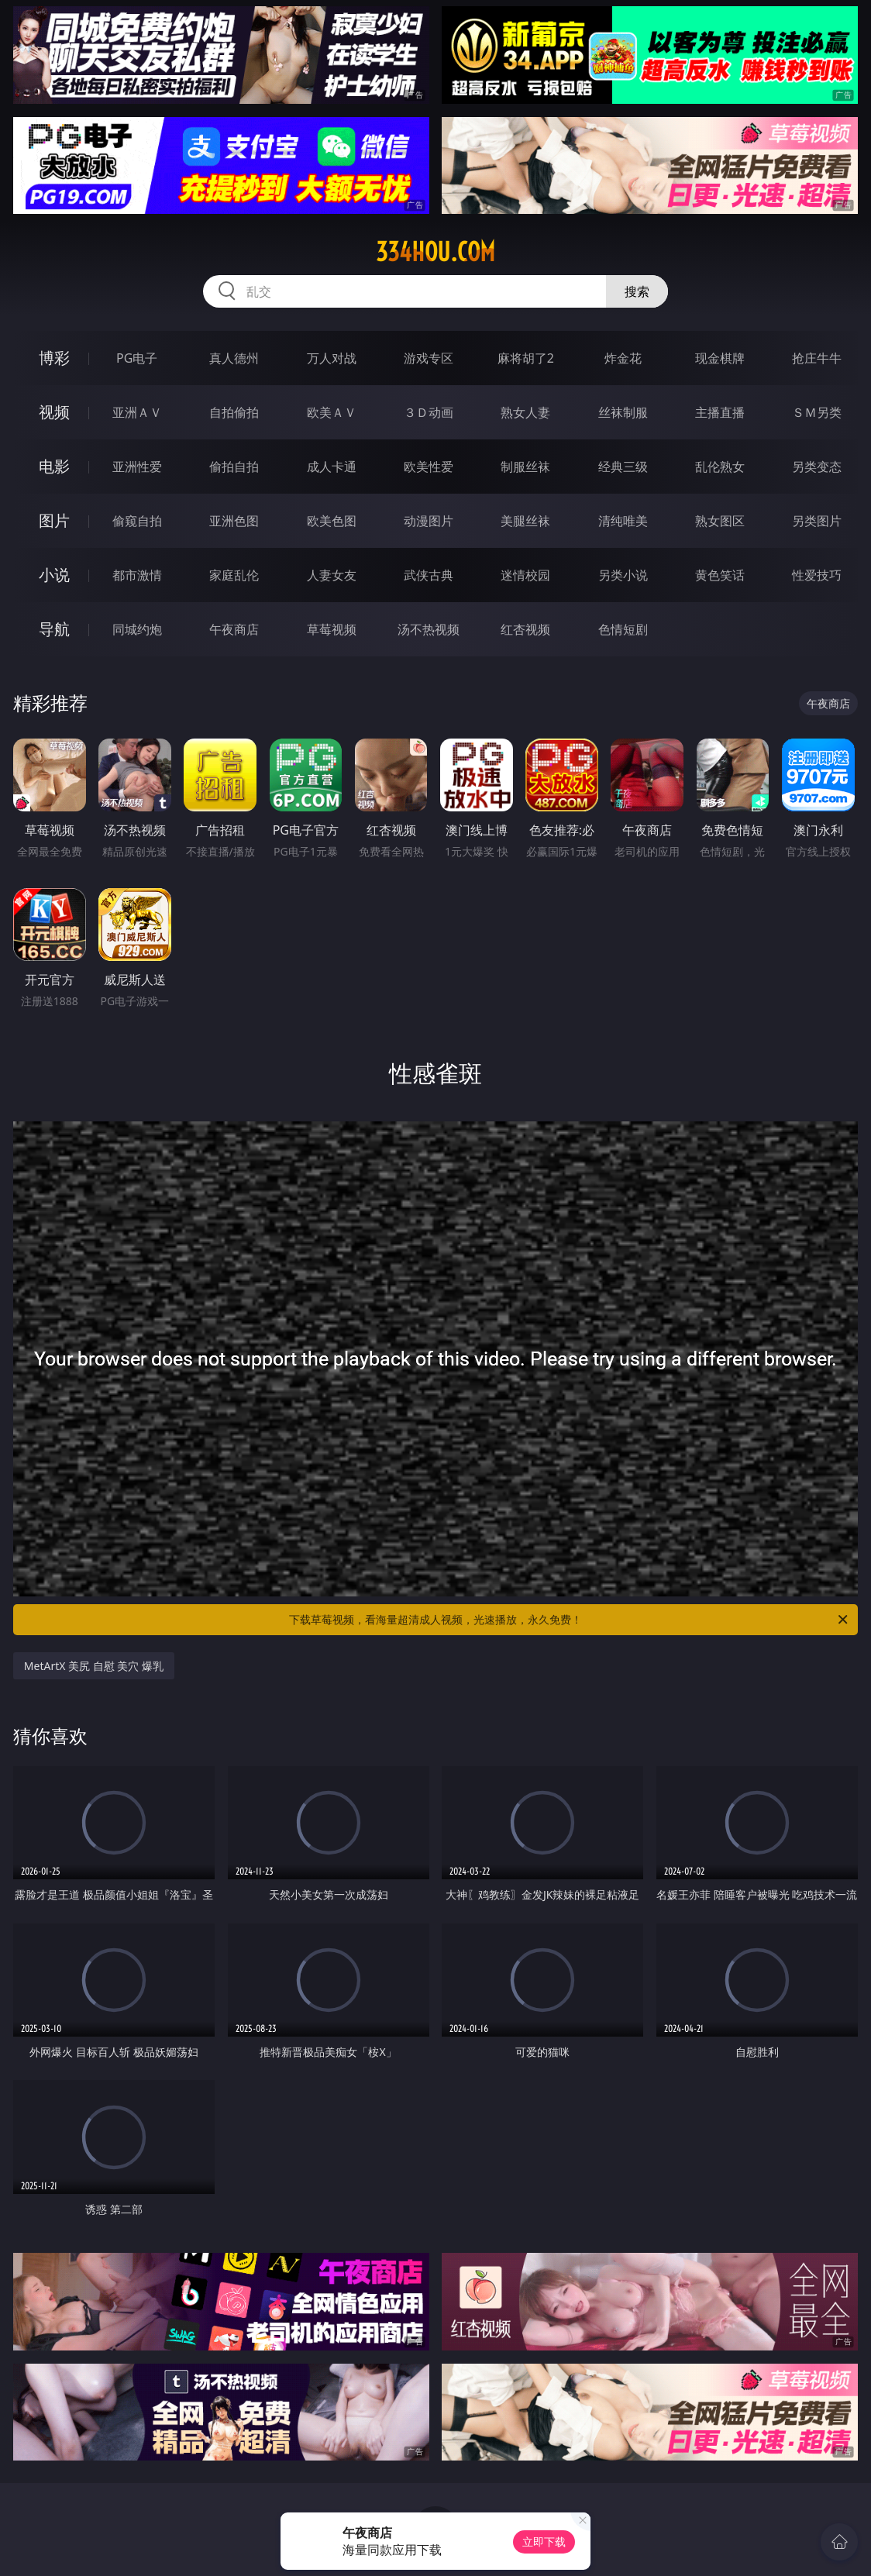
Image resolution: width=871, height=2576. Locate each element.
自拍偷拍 (234, 412)
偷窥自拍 (137, 520)
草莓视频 (331, 629)
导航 (54, 628)
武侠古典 (428, 575)
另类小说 (623, 575)
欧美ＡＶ (331, 412)
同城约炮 (137, 629)
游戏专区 (428, 358)
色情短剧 (623, 629)
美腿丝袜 (525, 520)
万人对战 (331, 358)
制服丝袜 (525, 466)
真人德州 (234, 358)
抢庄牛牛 (817, 358)
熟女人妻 (525, 412)
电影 (54, 466)
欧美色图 (331, 520)
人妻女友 (331, 575)
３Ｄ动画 (428, 412)
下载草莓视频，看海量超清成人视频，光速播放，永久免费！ (569, 1619)
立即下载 (544, 2541)
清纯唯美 (623, 520)
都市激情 (137, 575)
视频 (54, 411)
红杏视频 (525, 629)
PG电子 (136, 358)
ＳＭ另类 (817, 412)
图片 (54, 520)
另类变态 (817, 466)
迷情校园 (525, 575)
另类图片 (817, 520)
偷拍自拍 (234, 466)
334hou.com (435, 251)
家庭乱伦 (234, 575)
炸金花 (623, 358)
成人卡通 (331, 466)
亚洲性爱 (137, 466)
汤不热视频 (429, 629)
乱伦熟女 (720, 466)
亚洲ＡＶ (137, 412)
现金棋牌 (720, 358)
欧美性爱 (428, 466)
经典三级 (623, 466)
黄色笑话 (720, 575)
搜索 (637, 291)
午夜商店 (234, 629)
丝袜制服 (623, 412)
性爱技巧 (817, 575)
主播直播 (720, 412)
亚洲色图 (234, 520)
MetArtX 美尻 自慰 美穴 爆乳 (94, 1665)
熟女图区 (720, 520)
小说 (54, 574)
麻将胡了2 (525, 358)
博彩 (54, 357)
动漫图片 (428, 520)
